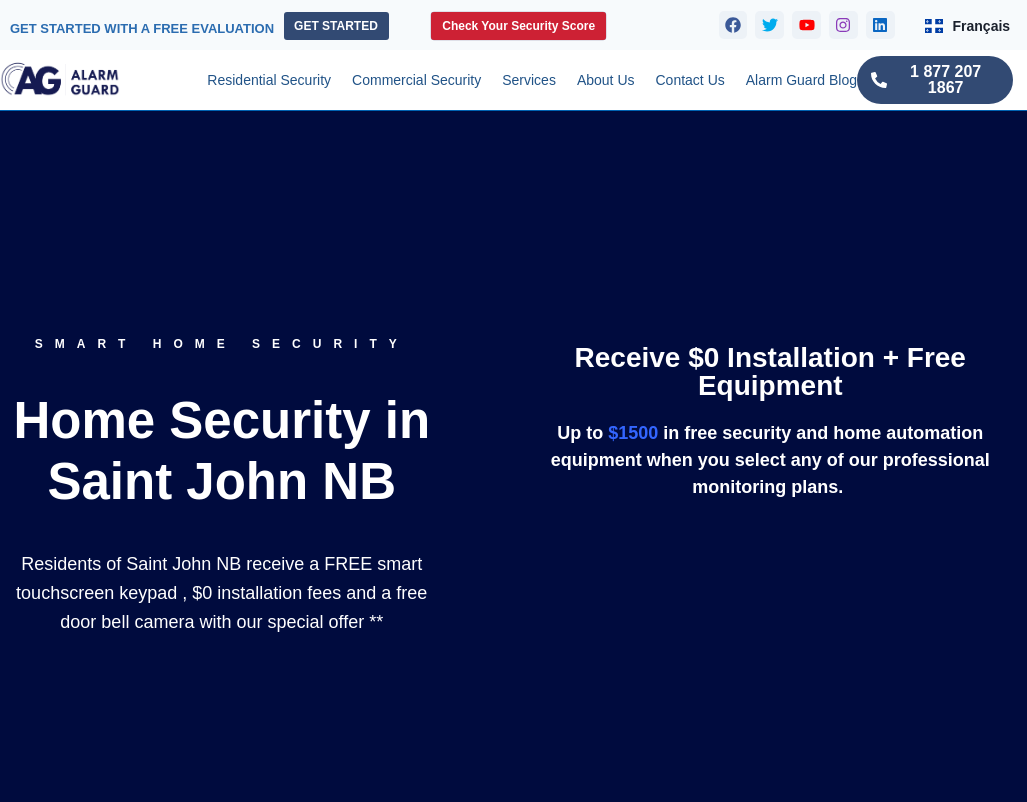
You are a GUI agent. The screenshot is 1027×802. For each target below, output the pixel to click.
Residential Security (269, 80)
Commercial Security (416, 80)
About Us (606, 80)
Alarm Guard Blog (801, 80)
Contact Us (690, 80)
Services (529, 80)
